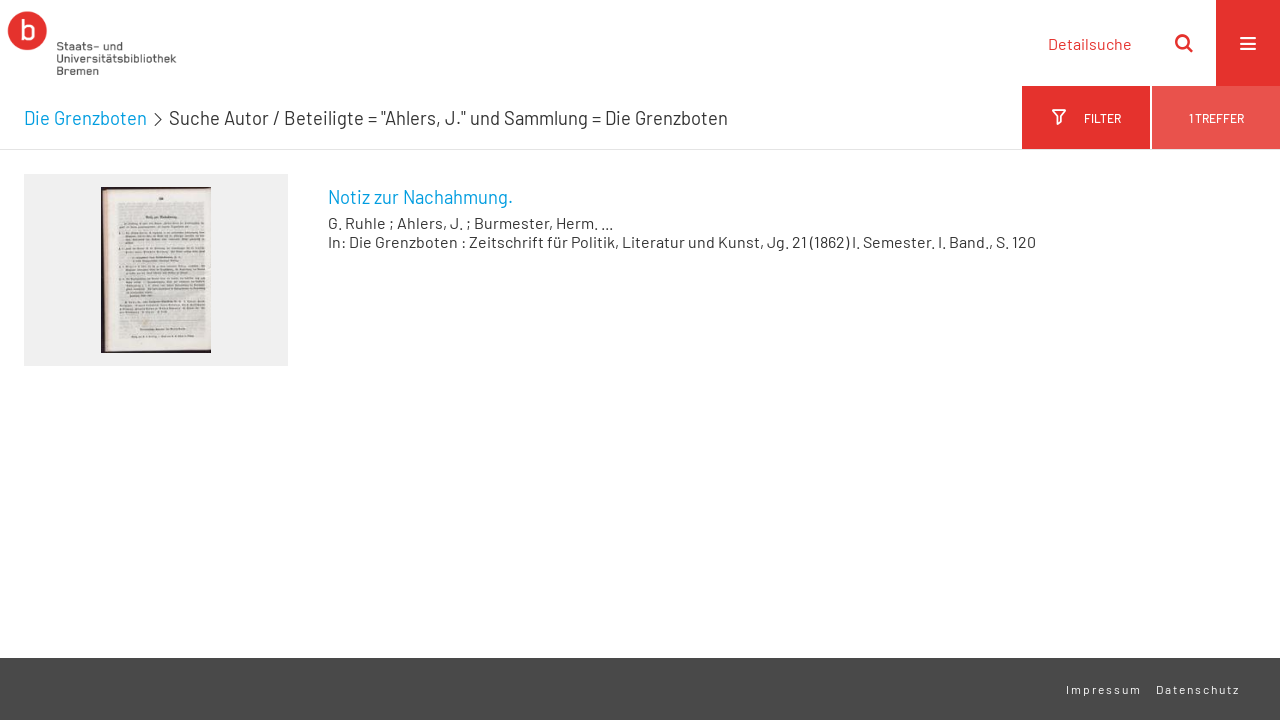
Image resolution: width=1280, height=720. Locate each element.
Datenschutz (1198, 689)
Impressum (1104, 689)
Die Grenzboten (85, 118)
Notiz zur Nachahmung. (420, 197)
